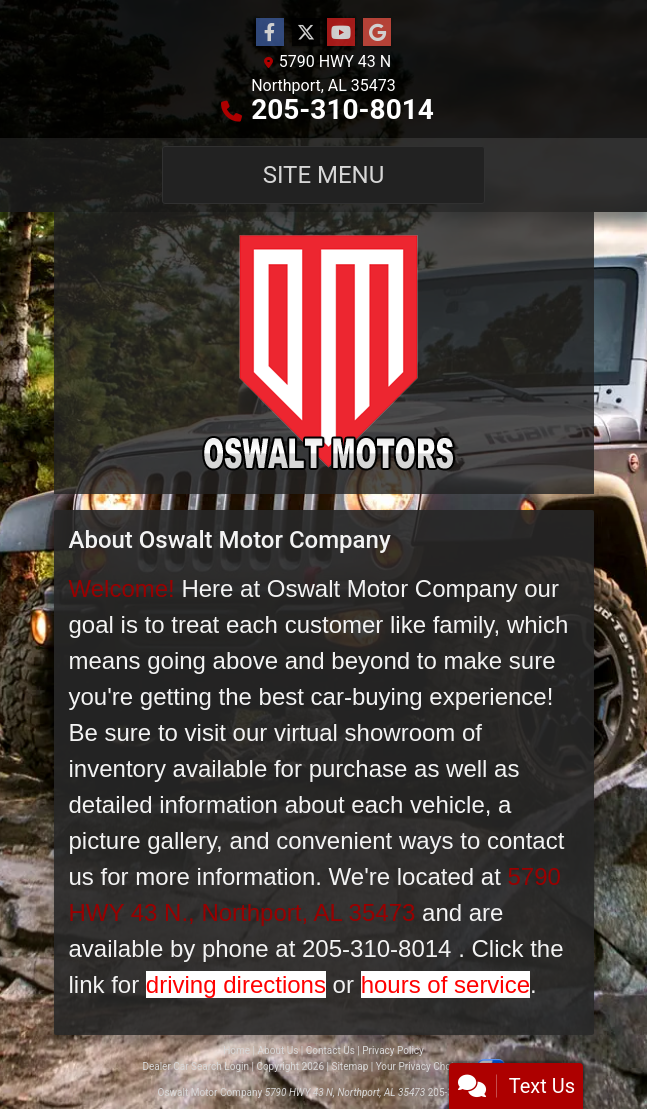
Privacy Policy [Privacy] (393, 1050)
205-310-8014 (342, 109)
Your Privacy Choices (440, 1066)
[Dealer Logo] (324, 353)
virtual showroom (364, 732)
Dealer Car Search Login (195, 1066)
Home (236, 1050)
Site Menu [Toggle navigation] (324, 175)
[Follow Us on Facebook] (270, 33)
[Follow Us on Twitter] (306, 33)
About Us (278, 1050)
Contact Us (330, 1050)
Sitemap (349, 1066)
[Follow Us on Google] (377, 33)
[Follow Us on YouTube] (341, 33)
